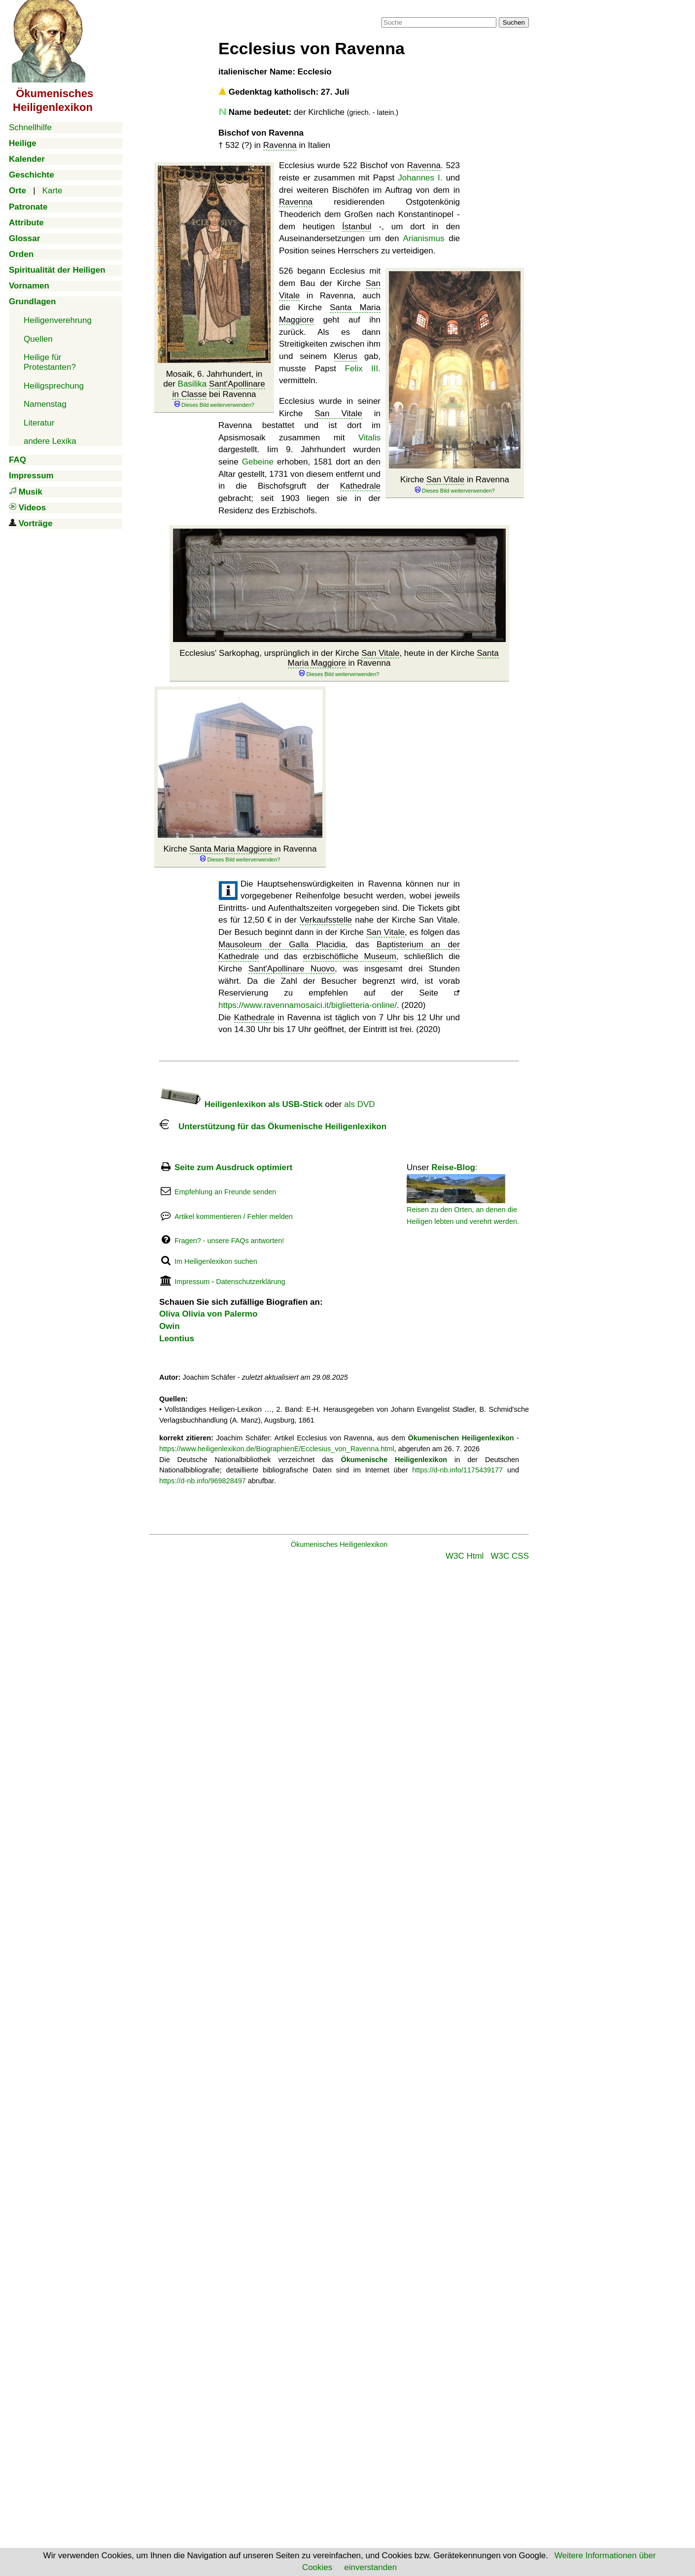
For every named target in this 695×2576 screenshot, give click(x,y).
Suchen (514, 22)
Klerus (345, 356)
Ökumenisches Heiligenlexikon (339, 1544)
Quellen (38, 339)
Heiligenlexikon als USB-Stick (241, 1104)
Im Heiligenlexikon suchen (215, 1261)
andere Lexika (50, 441)
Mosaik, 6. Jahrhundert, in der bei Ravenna (214, 389)
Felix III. (363, 368)
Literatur (39, 423)
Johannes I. (420, 177)
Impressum (191, 1282)
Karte (52, 190)
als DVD (359, 1104)
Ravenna (280, 145)
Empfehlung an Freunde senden (225, 1192)
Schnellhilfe (30, 127)
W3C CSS (510, 1556)
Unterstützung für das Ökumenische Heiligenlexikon (272, 1126)
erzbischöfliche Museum (349, 956)
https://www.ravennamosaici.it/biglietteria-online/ (307, 1005)
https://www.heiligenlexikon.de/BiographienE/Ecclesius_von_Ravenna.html (276, 1449)
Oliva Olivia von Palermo (208, 1314)
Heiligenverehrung (58, 320)
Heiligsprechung (54, 386)
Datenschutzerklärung (250, 1282)
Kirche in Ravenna (454, 484)
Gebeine (258, 461)
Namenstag (45, 404)
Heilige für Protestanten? (50, 362)
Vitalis (369, 437)
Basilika (192, 384)
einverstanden (370, 2567)
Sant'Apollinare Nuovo (291, 968)
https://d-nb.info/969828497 (202, 1481)
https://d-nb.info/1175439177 (457, 1470)
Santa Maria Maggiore (230, 849)
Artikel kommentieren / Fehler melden (233, 1216)
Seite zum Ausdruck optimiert (233, 1167)
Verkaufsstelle (326, 920)
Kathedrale (360, 486)
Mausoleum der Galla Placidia (282, 944)
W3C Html (465, 1556)
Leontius (176, 1338)
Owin (169, 1326)
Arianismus (423, 238)
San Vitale (445, 479)
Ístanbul (357, 226)
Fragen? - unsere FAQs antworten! (229, 1241)
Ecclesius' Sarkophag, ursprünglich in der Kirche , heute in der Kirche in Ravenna (338, 663)
